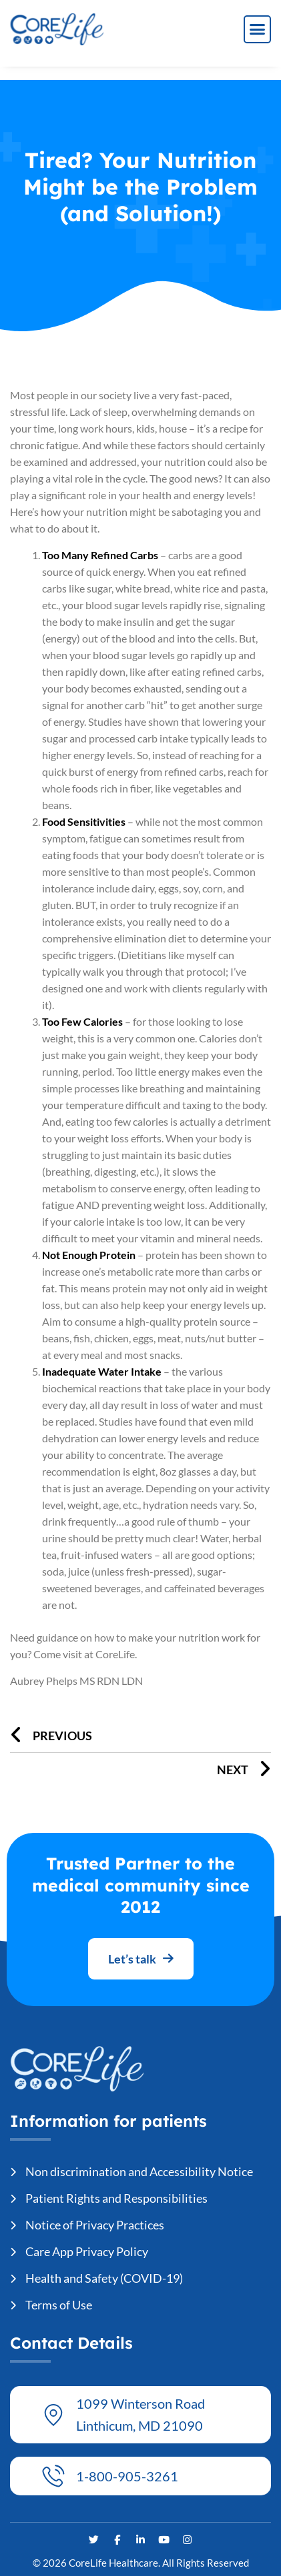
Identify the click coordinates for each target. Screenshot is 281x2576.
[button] (258, 29)
